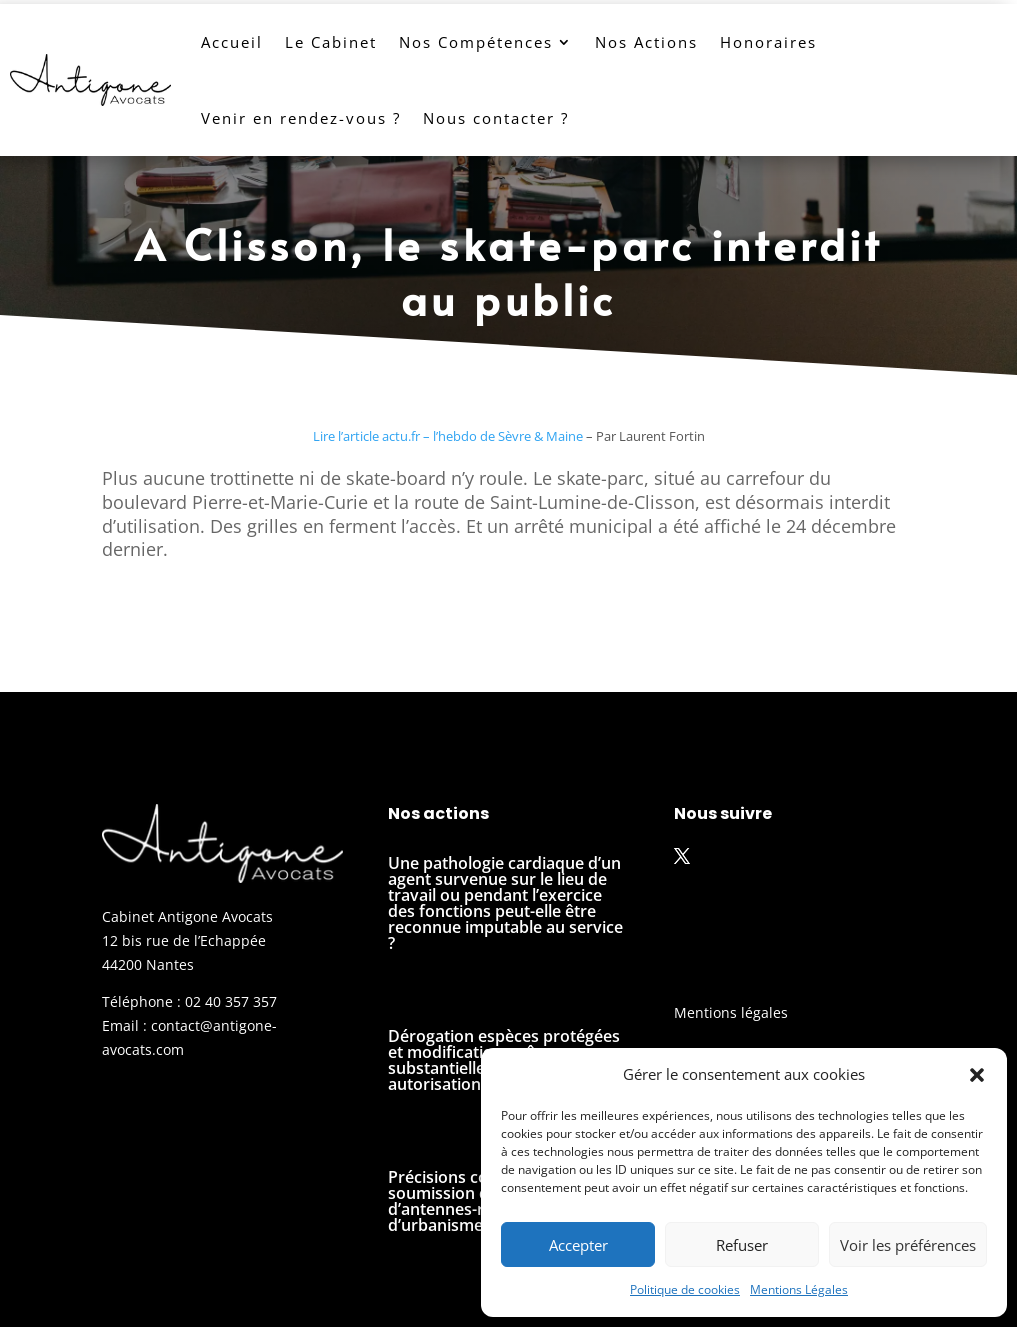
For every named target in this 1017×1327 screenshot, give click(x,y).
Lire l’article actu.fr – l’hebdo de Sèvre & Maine (448, 436)
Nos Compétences (476, 42)
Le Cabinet (331, 42)
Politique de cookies (685, 1289)
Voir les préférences (908, 1245)
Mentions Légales (799, 1289)
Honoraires (768, 42)
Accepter (578, 1245)
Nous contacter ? (496, 118)
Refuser (742, 1245)
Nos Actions (646, 42)
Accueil (232, 42)
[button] (977, 1075)
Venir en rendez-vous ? (301, 118)
